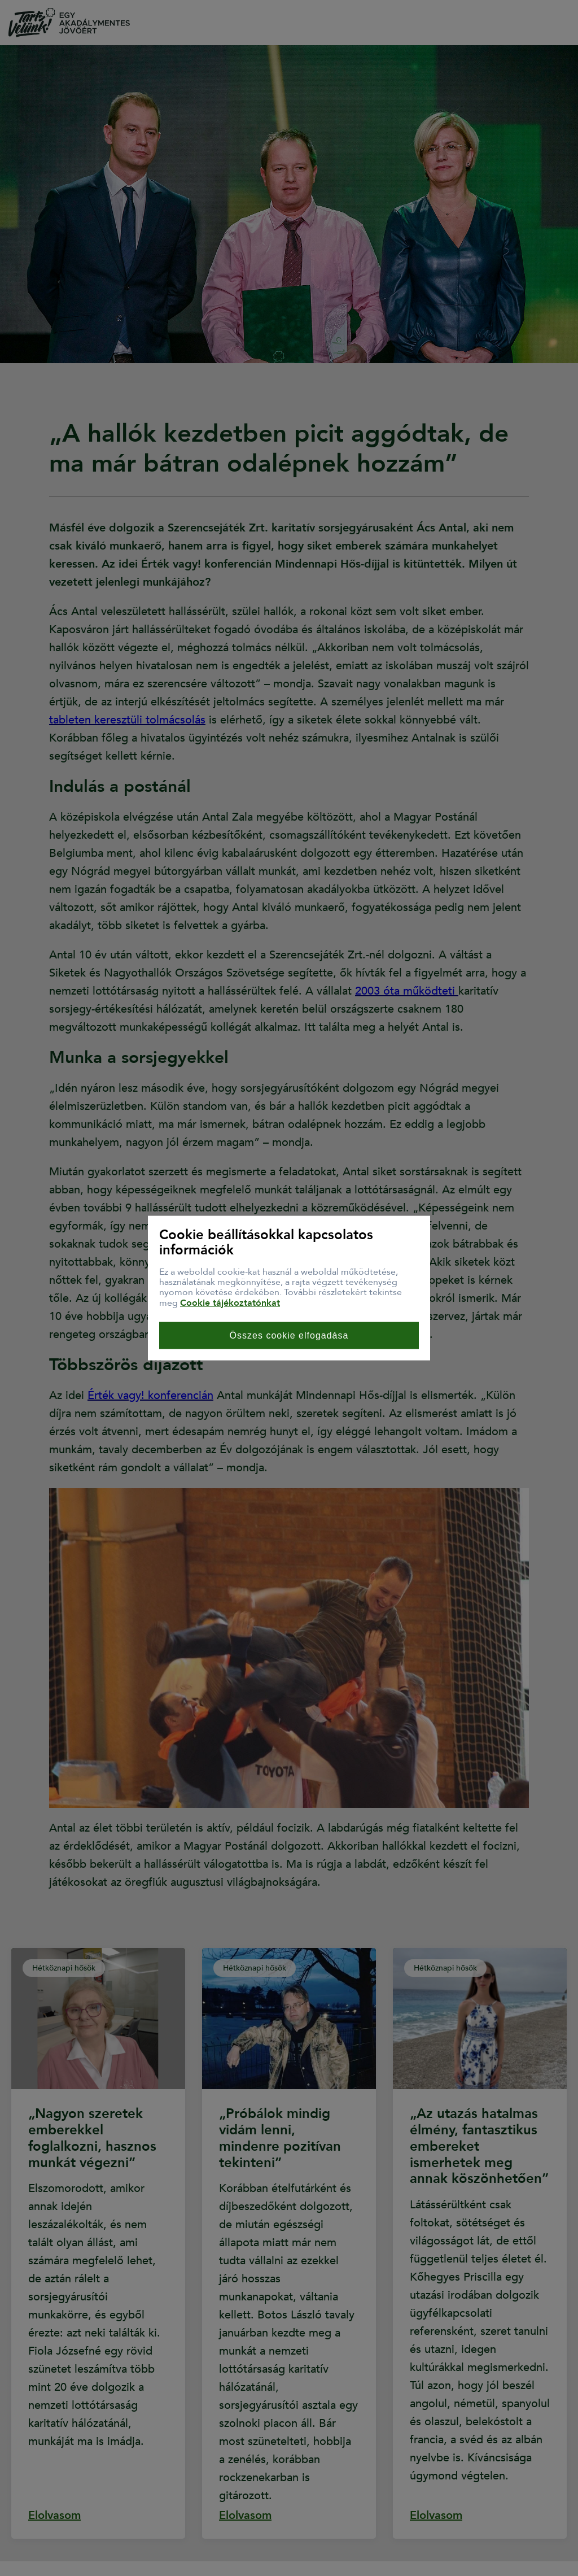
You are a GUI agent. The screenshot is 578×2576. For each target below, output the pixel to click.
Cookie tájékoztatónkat (230, 1302)
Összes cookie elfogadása (289, 1335)
